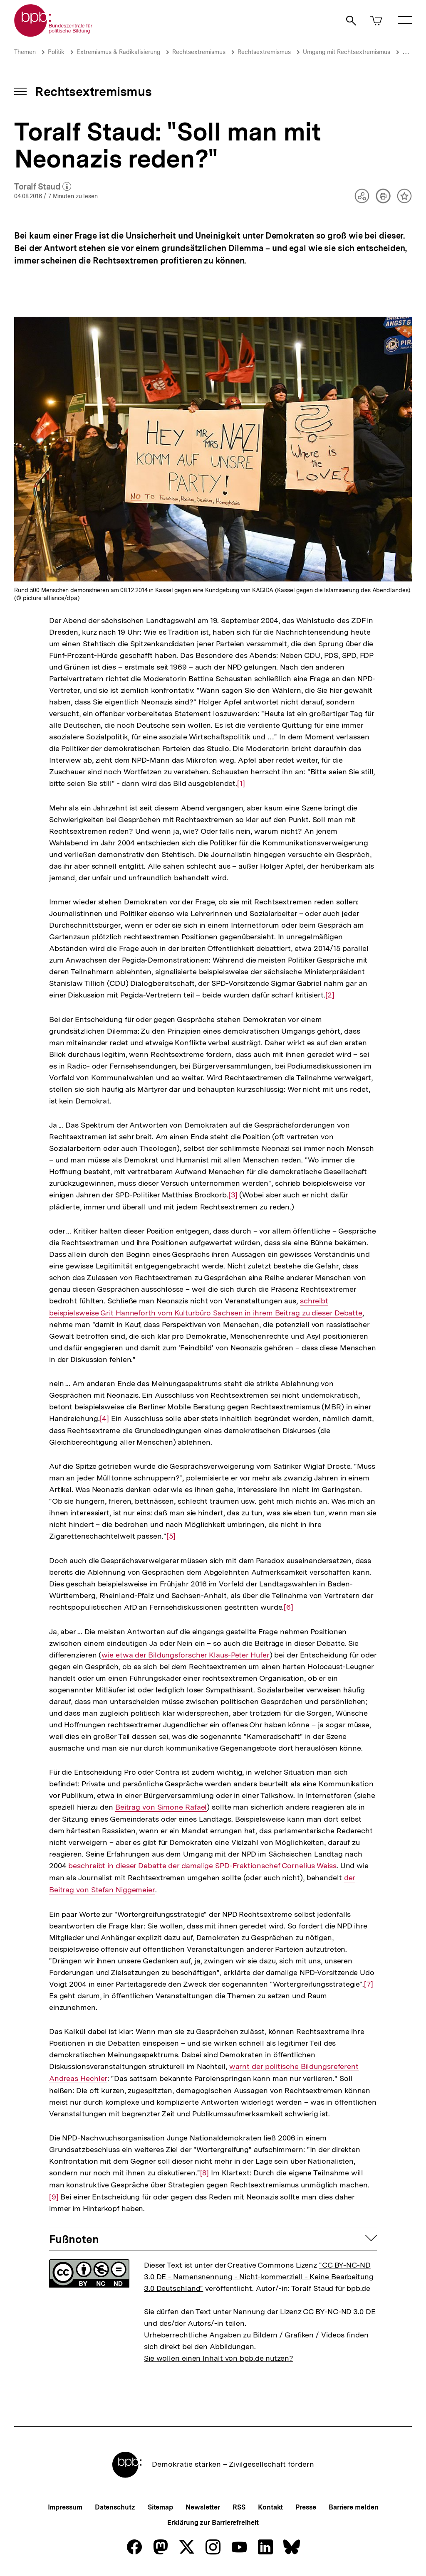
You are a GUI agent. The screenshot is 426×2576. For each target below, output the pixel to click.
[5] (171, 1535)
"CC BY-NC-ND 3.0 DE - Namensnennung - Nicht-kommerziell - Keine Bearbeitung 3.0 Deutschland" (259, 2277)
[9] (54, 2190)
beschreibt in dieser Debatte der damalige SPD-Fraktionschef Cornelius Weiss (202, 1865)
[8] (204, 2172)
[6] (288, 1606)
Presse (305, 2507)
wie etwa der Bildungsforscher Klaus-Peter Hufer (185, 1655)
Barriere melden (354, 2507)
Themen (25, 52)
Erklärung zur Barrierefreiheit (212, 2523)
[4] (104, 1418)
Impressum (65, 2507)
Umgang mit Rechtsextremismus (346, 52)
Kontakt (270, 2507)
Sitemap (160, 2507)
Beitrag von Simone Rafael (161, 1807)
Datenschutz (115, 2507)
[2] (330, 994)
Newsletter (203, 2507)
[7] (368, 1983)
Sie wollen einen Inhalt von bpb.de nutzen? (218, 2358)
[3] (233, 1194)
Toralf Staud (43, 187)
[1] (241, 783)
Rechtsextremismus (198, 52)
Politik (56, 52)
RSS (239, 2507)
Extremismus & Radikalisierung (118, 52)
